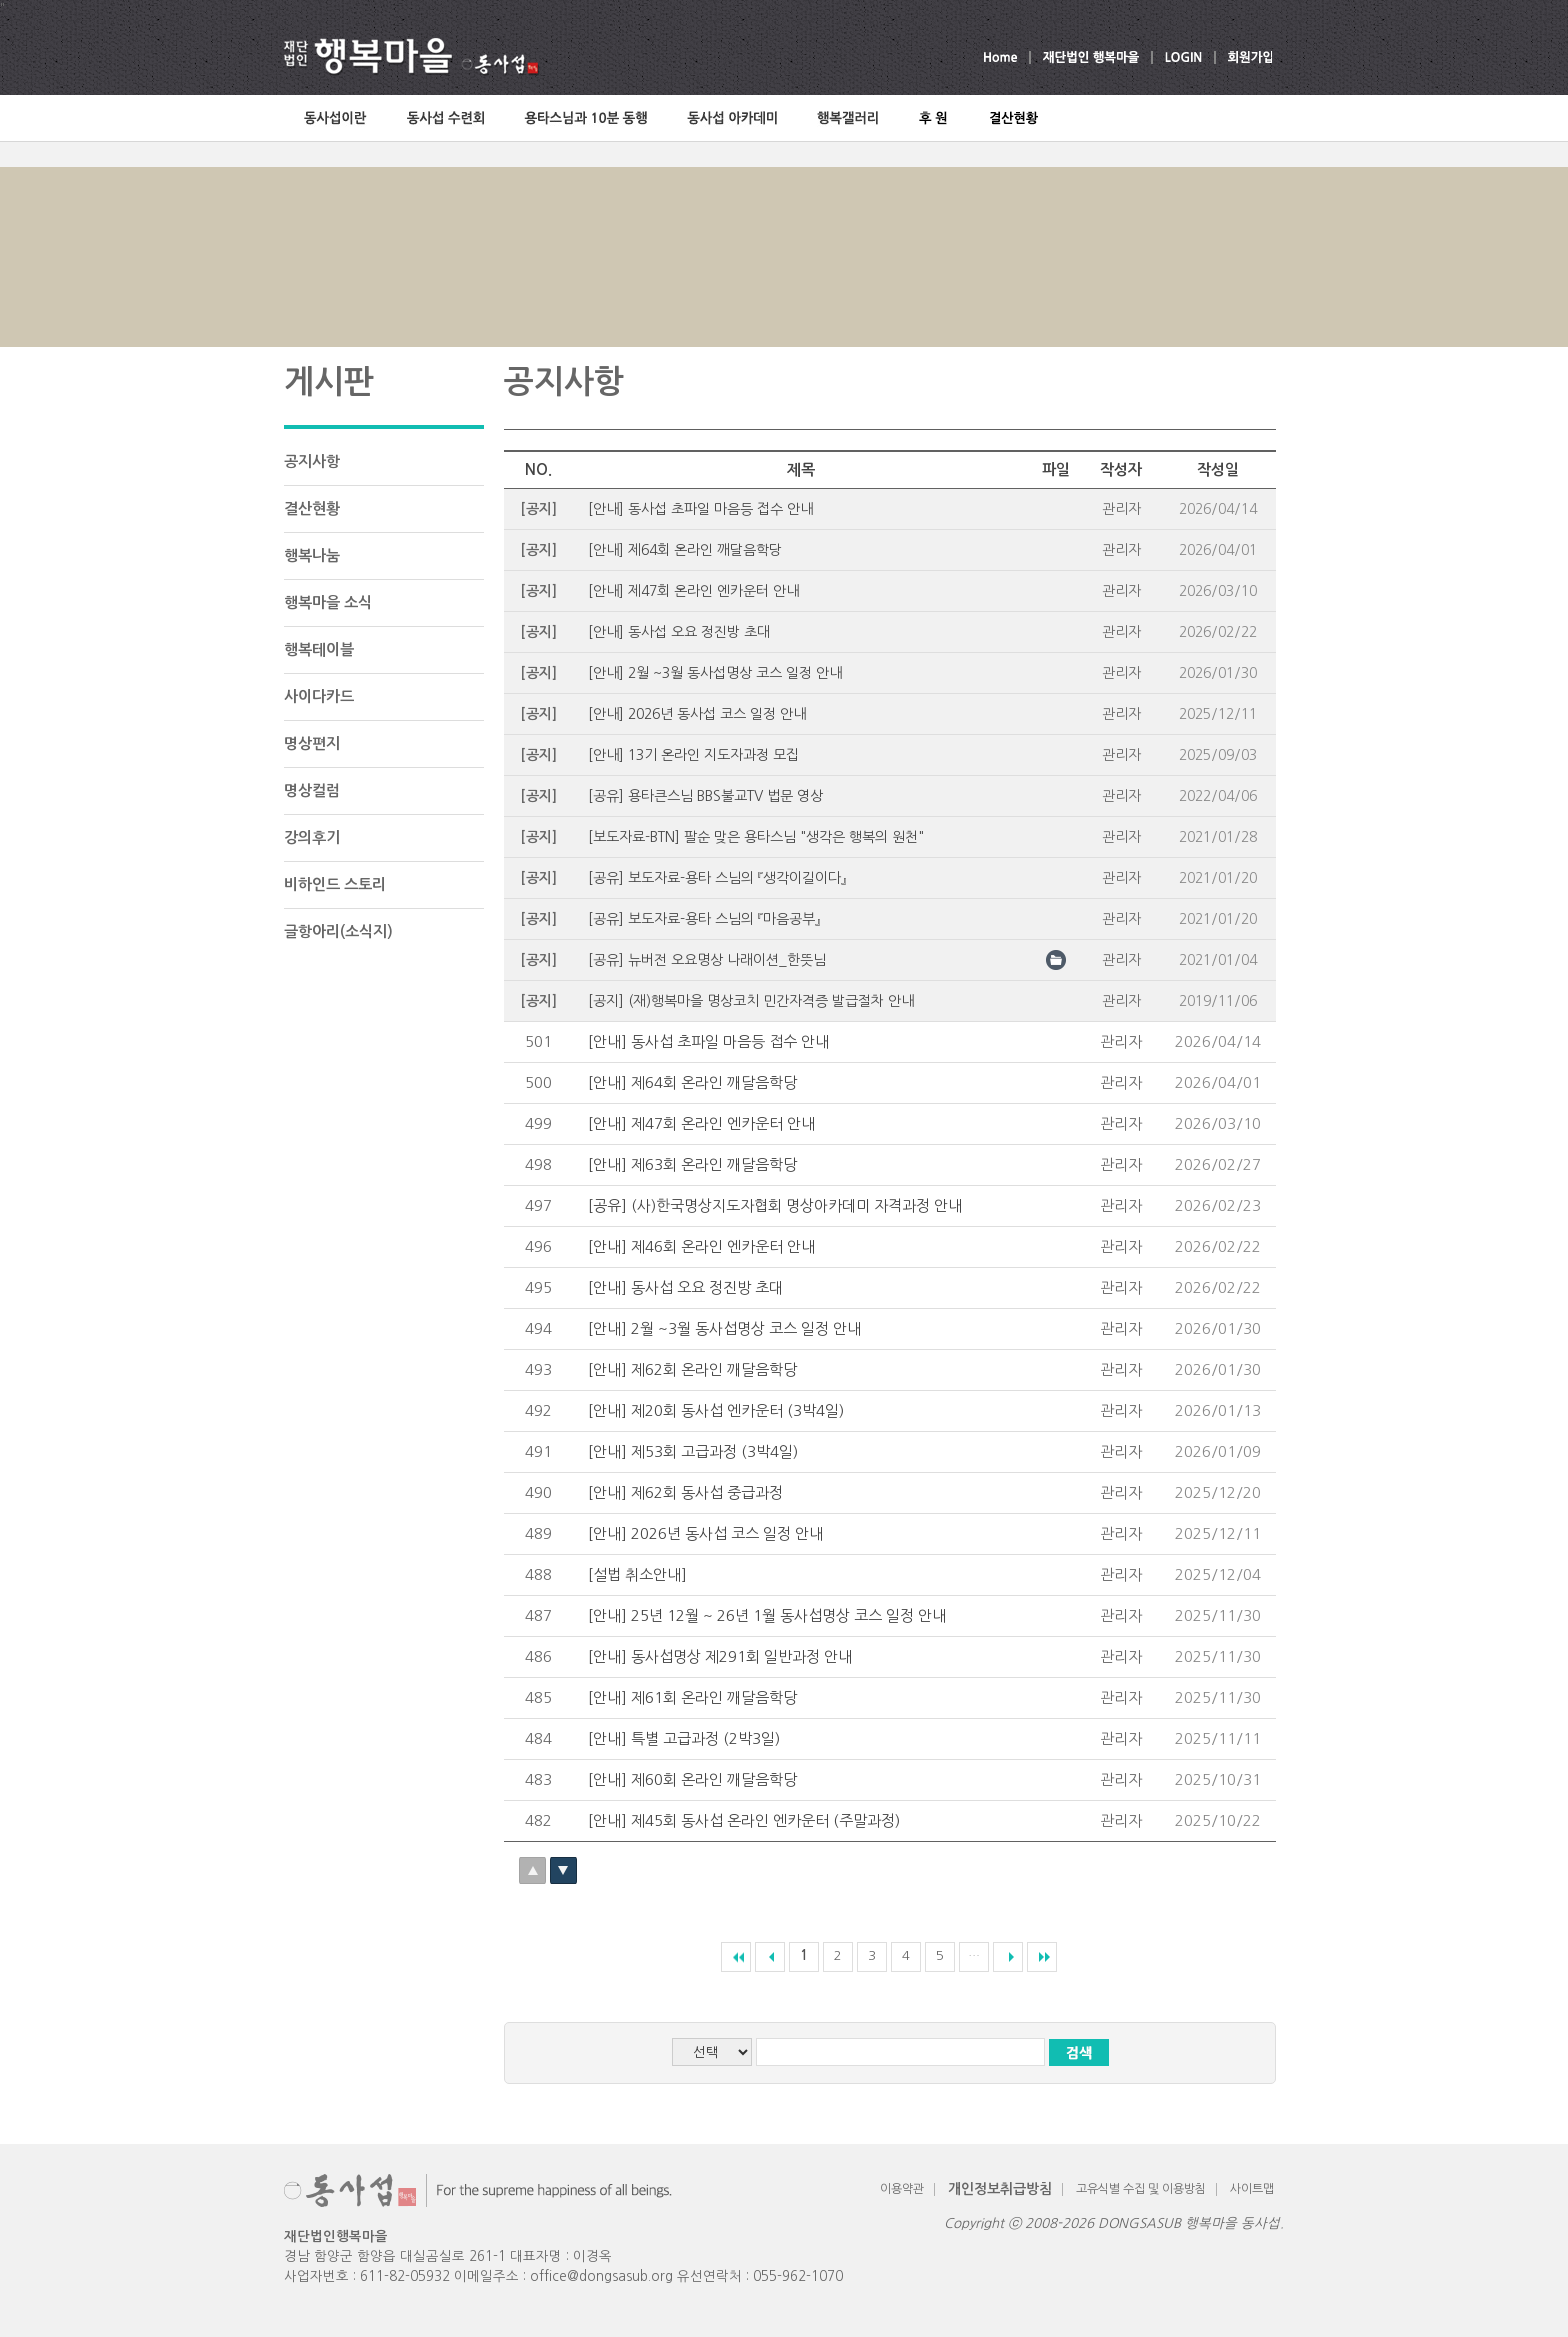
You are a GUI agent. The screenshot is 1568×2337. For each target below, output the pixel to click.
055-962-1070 (798, 2276)
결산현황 (312, 508)
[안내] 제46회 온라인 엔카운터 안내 (701, 1246)
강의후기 (312, 837)
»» (1042, 1957)
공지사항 (312, 461)
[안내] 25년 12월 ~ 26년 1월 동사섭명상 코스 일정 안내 (767, 1615)
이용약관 (902, 2189)
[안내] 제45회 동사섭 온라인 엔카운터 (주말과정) (744, 1820)
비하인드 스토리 (335, 884)
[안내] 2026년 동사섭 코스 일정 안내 (705, 1533)
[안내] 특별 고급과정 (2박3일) (684, 1738)
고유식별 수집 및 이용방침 (1141, 2189)
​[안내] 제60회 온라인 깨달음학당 (692, 1779)
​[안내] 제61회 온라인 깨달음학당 (692, 1697)
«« (736, 1957)
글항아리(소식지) (338, 931)
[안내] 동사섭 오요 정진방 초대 (685, 1287)
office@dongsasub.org (601, 2276)
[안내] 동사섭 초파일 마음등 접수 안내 (708, 1041)
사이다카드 (319, 696)
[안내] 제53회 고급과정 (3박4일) (693, 1451)
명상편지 (312, 743)
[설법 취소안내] (637, 1574)
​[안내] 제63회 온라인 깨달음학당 (692, 1164)
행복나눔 (312, 555)
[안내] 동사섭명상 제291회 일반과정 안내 (720, 1656)
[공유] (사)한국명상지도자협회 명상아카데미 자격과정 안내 (775, 1205)
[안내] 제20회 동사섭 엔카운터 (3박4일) (716, 1410)
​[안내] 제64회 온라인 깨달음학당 (692, 1082)
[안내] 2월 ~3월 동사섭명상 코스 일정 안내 (724, 1328)
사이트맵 (1252, 2189)
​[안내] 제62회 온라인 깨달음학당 (692, 1369)
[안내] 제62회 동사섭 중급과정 (685, 1492)
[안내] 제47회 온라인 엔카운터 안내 (701, 1123)
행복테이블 (319, 649)
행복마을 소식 (328, 602)
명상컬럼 (312, 790)
